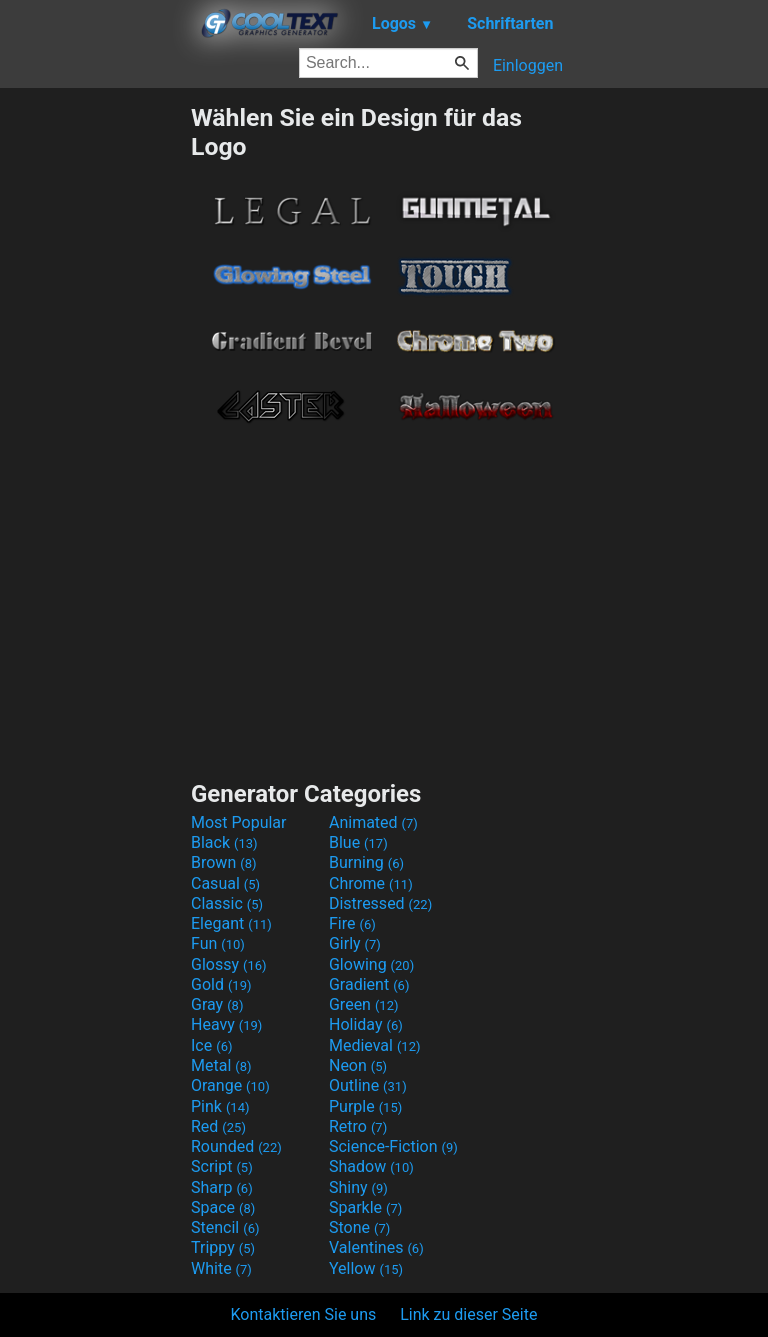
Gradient (369, 984)
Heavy (226, 1024)
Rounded (236, 1146)
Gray (217, 1004)
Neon (358, 1065)
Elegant (231, 923)
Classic (227, 903)
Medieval (375, 1045)
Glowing (371, 964)
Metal (221, 1065)
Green (364, 1004)
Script (222, 1166)
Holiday (366, 1024)
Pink (220, 1106)
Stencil (225, 1227)
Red (218, 1126)
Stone (359, 1227)
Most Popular (239, 822)
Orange (230, 1085)
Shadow (371, 1166)
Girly (355, 943)
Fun (218, 943)
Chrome (371, 883)
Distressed (380, 903)
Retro (358, 1126)
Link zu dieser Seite (468, 1314)
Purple (365, 1106)
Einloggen (528, 65)
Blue (358, 842)
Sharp (222, 1187)
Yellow (366, 1268)
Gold (221, 984)
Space (223, 1207)
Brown (223, 862)
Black (224, 842)
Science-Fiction (393, 1146)
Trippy (223, 1247)
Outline (368, 1085)
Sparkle (365, 1207)
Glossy (229, 964)
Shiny (358, 1187)
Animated (373, 822)
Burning (366, 862)
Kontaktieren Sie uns (304, 1314)
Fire (352, 923)
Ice (211, 1045)
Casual (225, 883)
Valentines (376, 1247)
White (221, 1268)
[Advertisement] (95, 403)
